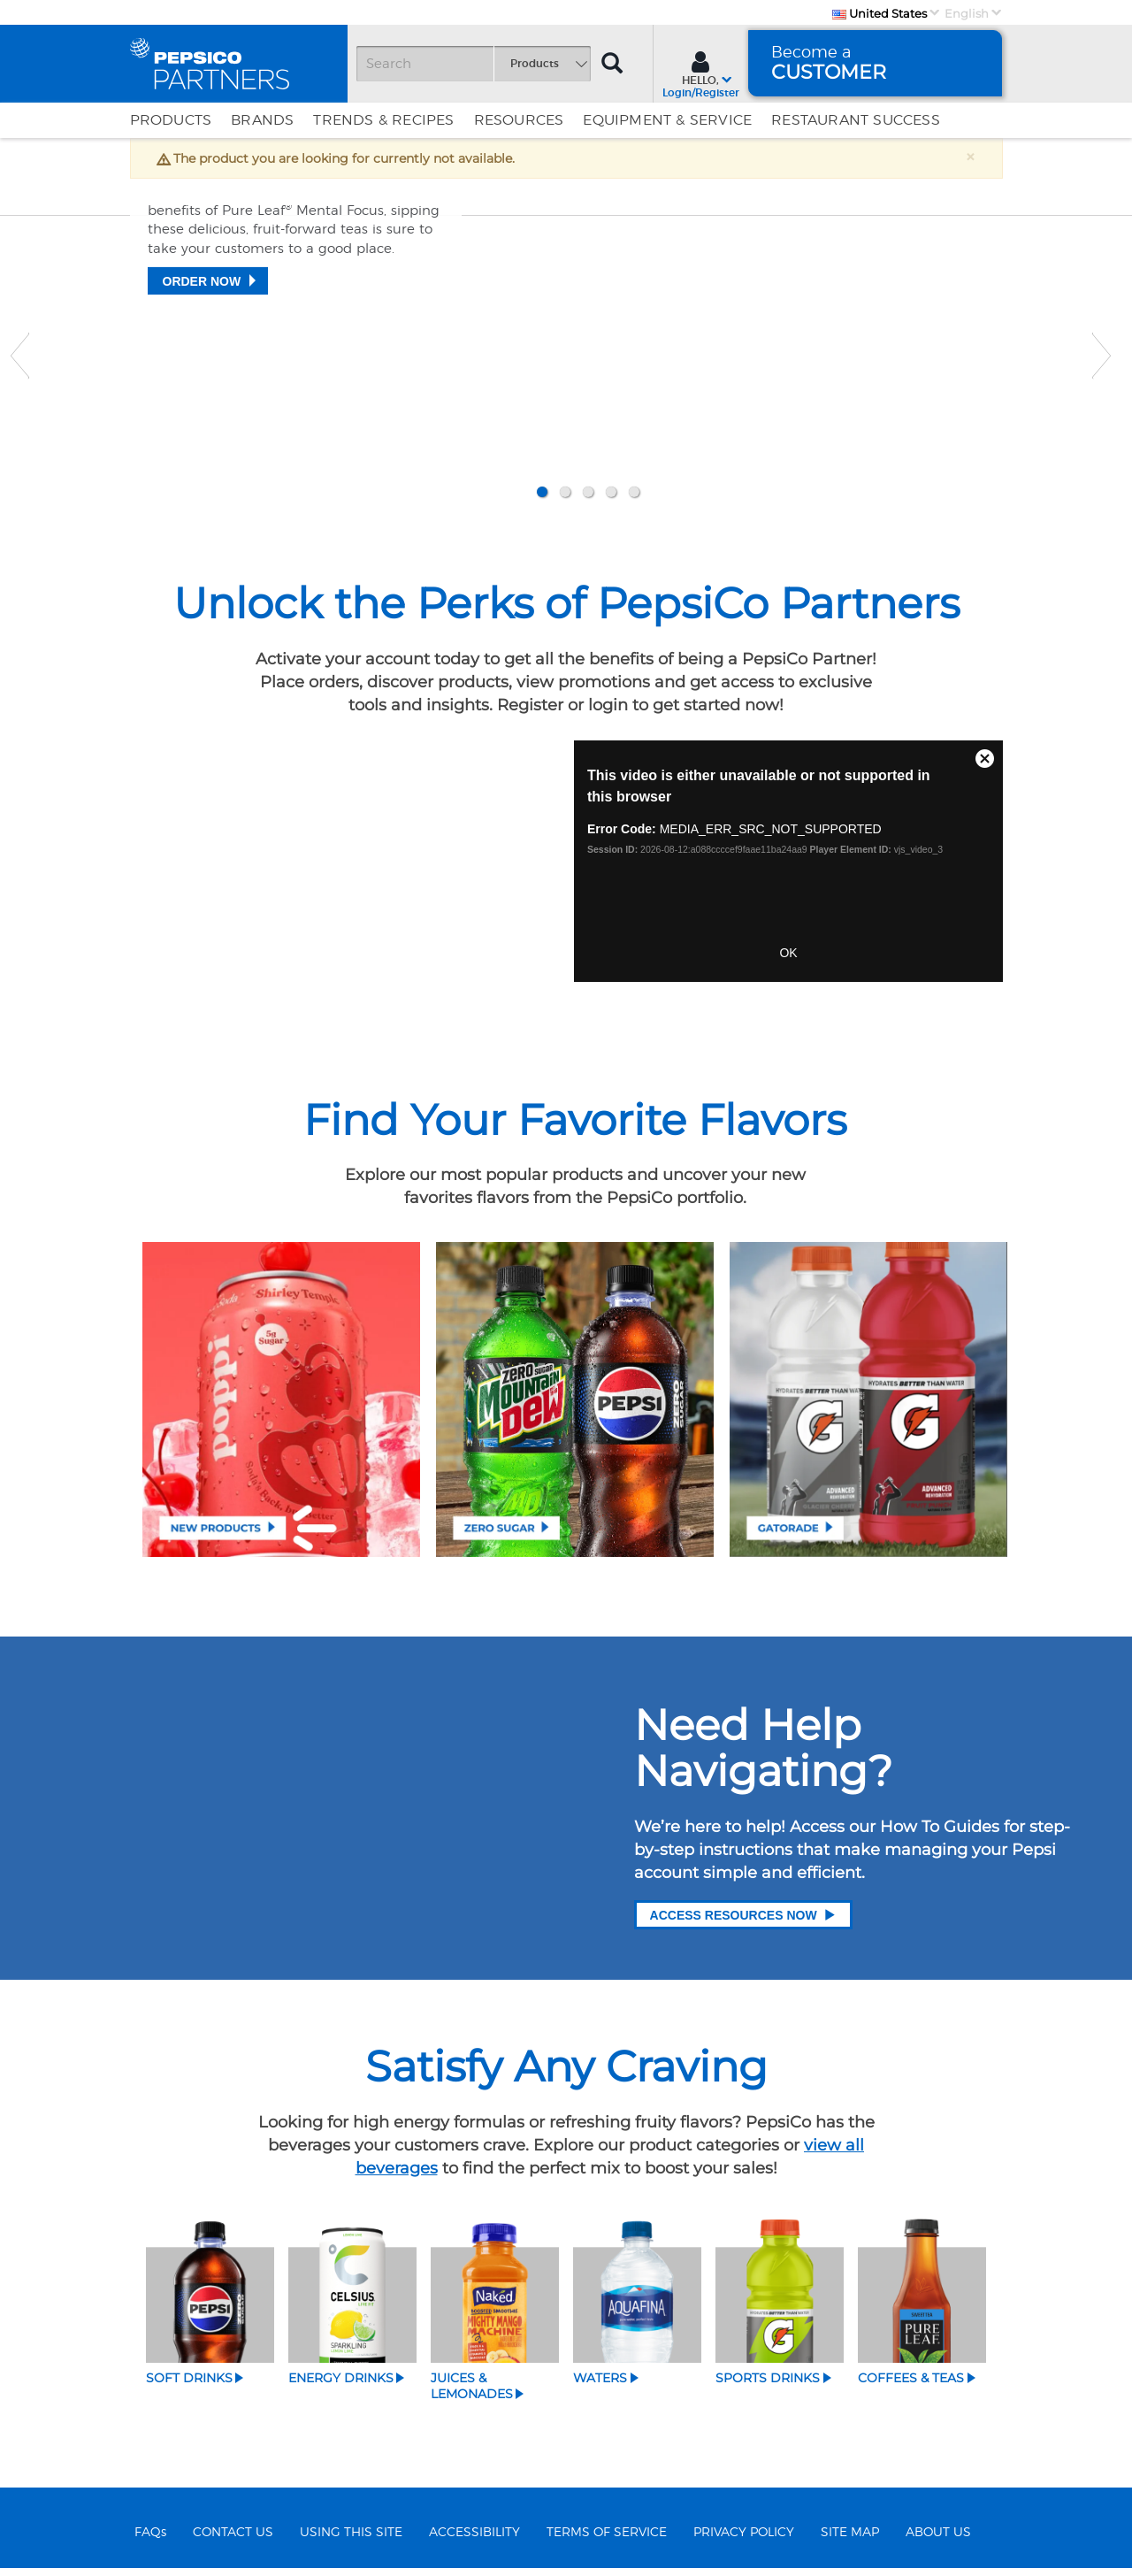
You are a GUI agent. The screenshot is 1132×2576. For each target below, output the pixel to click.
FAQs (150, 2540)
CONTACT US (233, 2540)
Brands (262, 120)
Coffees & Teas (911, 2386)
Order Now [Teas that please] (202, 424)
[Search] (473, 63)
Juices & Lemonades (472, 2394)
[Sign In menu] (700, 72)
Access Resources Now (743, 1922)
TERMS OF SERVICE (607, 2540)
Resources (519, 120)
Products (171, 120)
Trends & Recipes (383, 120)
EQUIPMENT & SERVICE (667, 120)
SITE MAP (850, 2540)
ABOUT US (938, 2540)
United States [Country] (879, 13)
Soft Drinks (189, 2386)
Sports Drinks (767, 2386)
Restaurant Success (855, 120)
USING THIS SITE (351, 2540)
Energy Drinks (341, 2386)
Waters (600, 2386)
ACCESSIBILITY (474, 2540)
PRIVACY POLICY (743, 2540)
